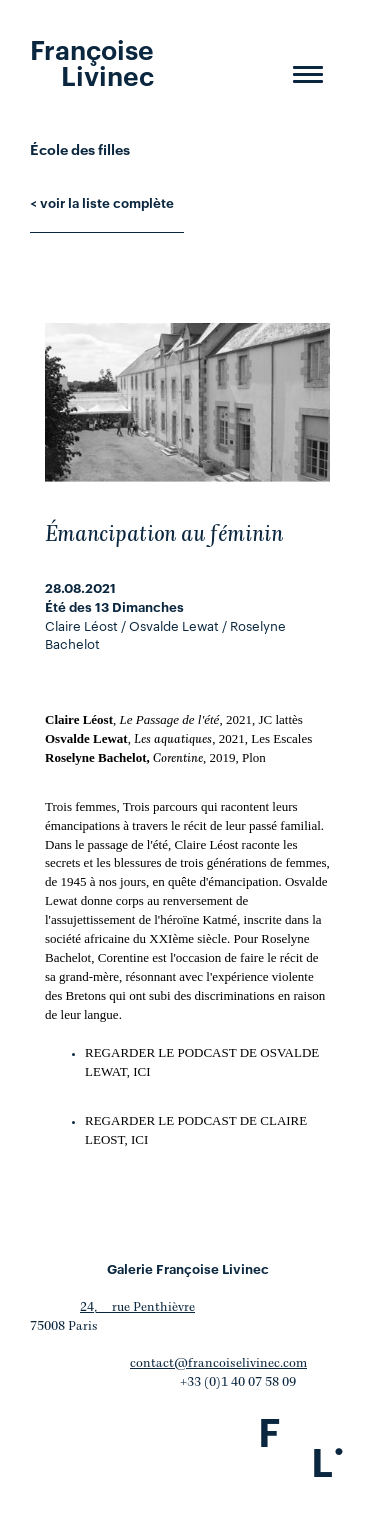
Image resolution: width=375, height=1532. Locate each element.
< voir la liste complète (102, 202)
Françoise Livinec (92, 61)
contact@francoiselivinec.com (218, 1363)
